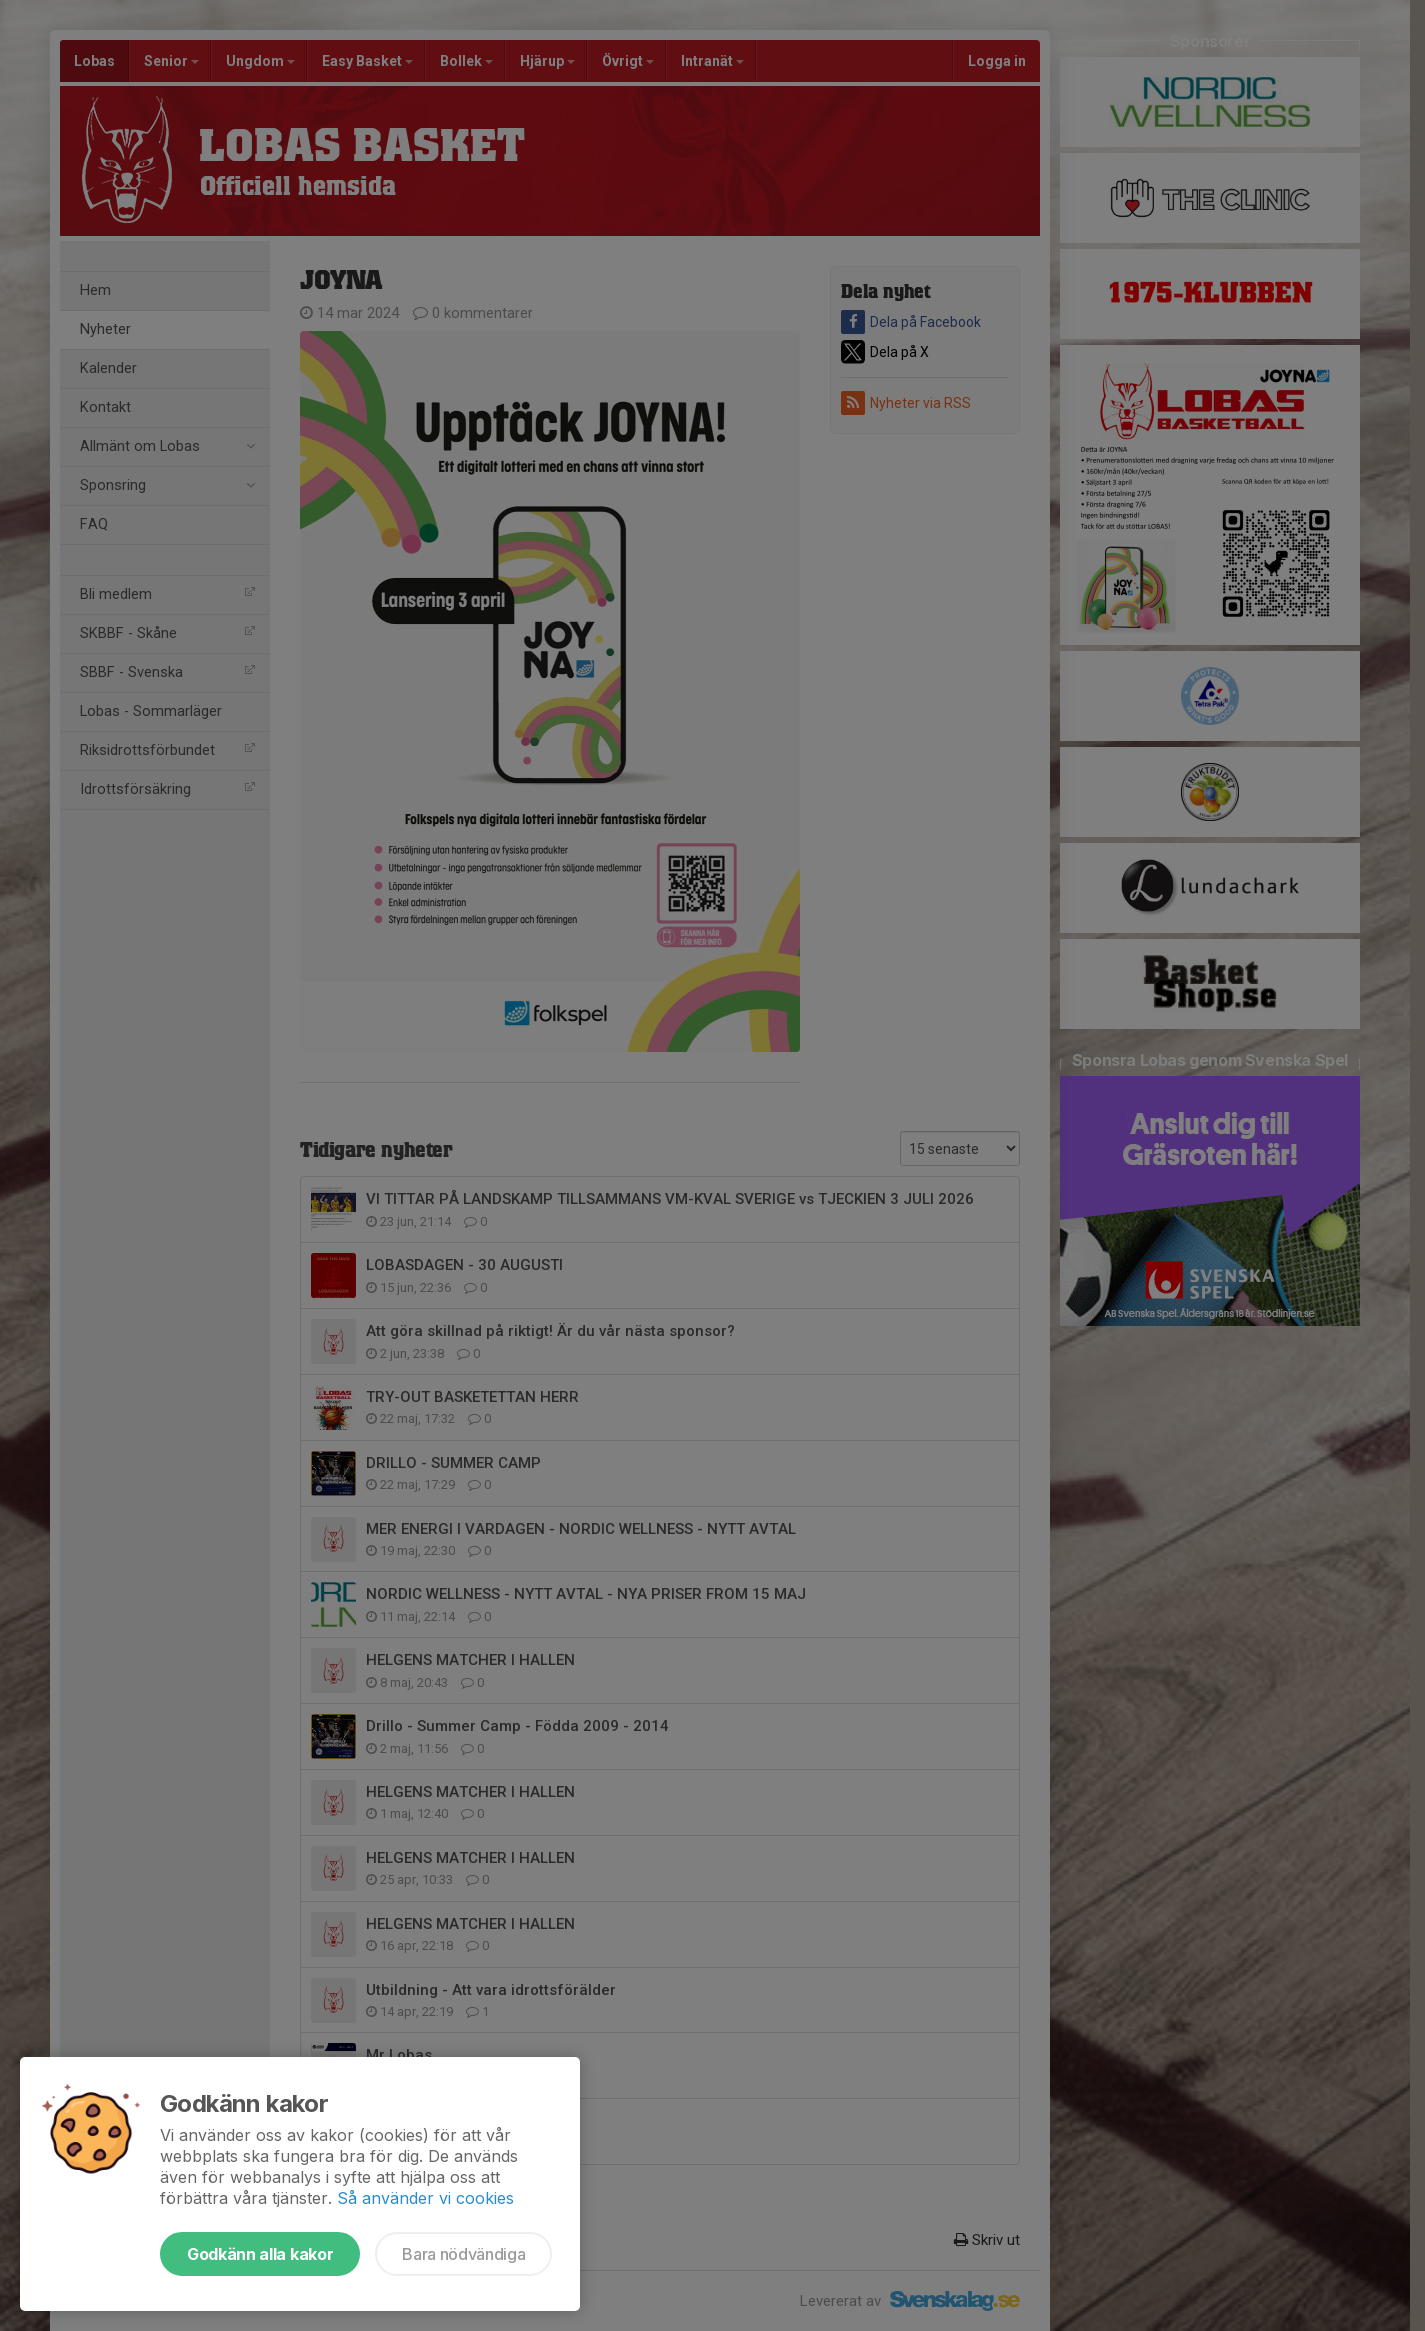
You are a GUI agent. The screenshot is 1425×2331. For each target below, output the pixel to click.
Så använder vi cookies (425, 2198)
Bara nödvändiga (463, 2254)
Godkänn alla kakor (260, 2254)
